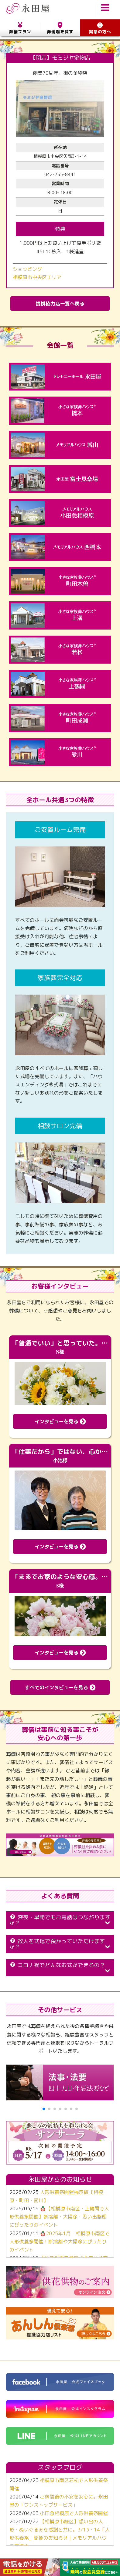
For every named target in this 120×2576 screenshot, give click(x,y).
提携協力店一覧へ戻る (60, 303)
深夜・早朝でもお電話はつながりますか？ (60, 1920)
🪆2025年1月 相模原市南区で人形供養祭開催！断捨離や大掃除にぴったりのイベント (59, 2241)
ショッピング (27, 269)
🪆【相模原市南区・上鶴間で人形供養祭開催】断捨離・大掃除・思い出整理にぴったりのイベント (59, 2216)
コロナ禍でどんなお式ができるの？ (60, 1967)
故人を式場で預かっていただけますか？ (60, 1944)
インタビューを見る (60, 1421)
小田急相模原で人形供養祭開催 (74, 2513)
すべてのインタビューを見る (60, 1687)
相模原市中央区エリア (37, 277)
